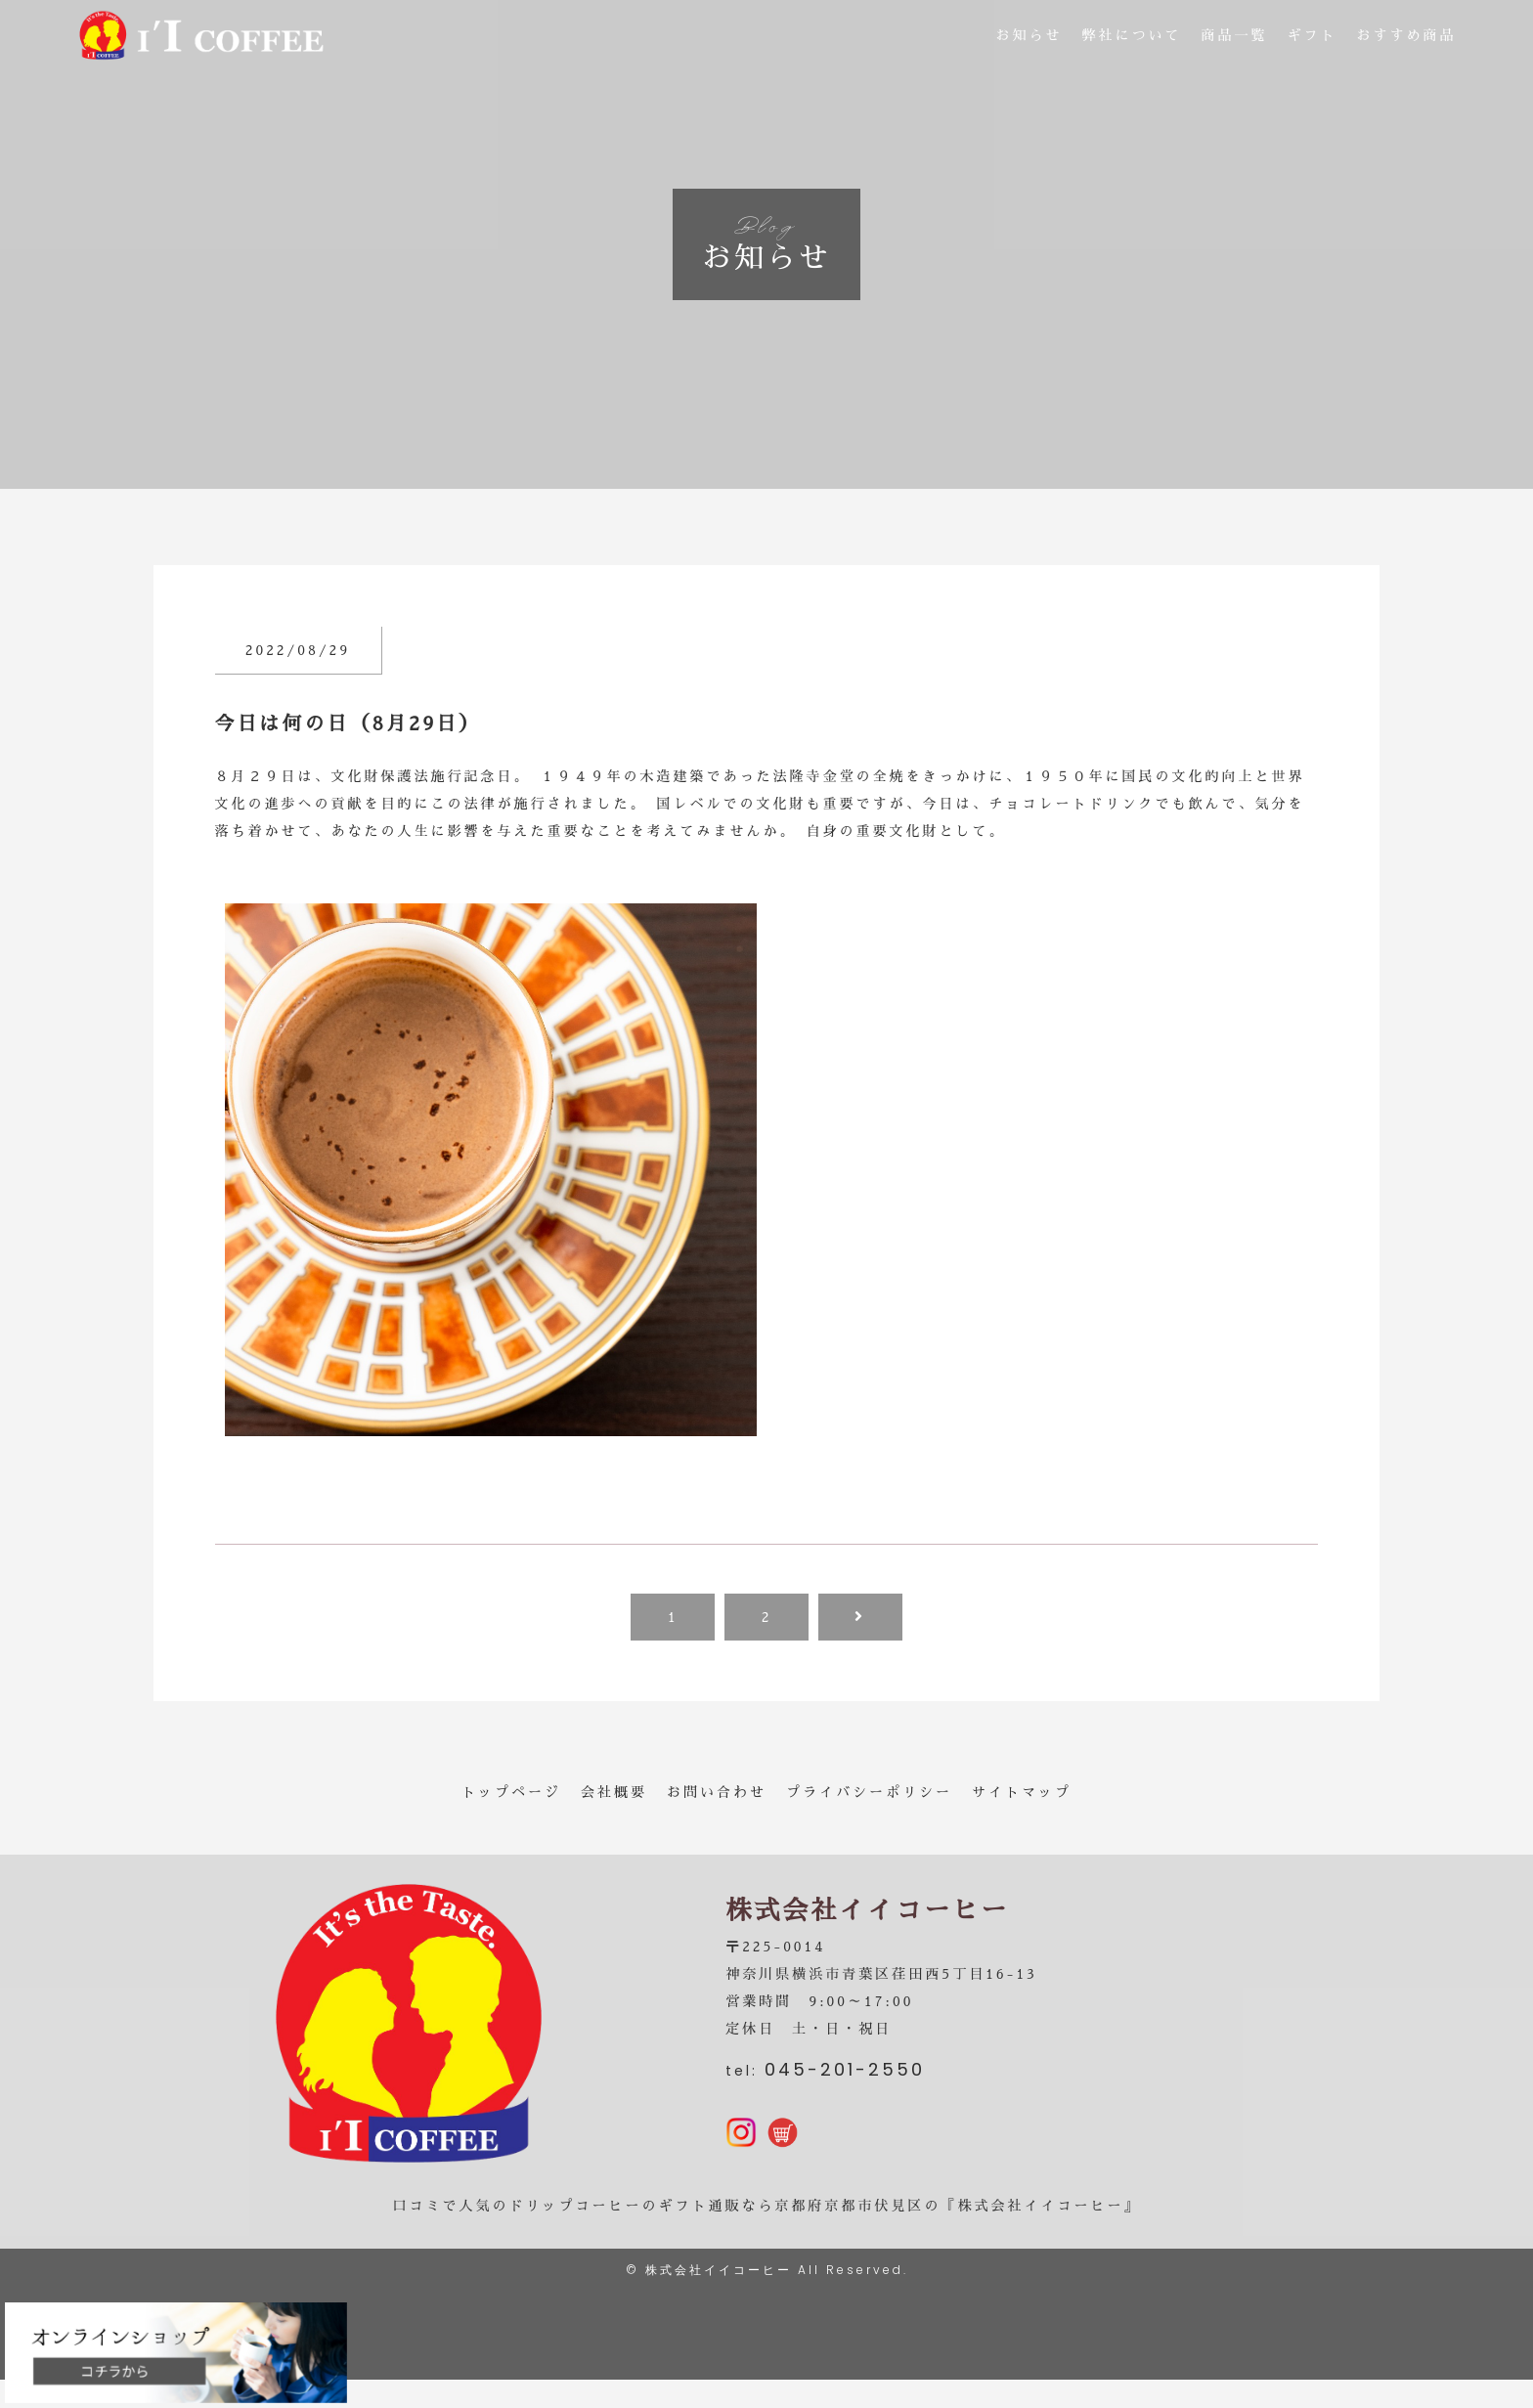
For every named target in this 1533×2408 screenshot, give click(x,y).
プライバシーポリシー (869, 1792)
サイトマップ (1022, 1792)
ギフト (1312, 39)
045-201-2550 (845, 2084)
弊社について (1132, 39)
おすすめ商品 (1407, 39)
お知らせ (1029, 39)
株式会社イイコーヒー (718, 2298)
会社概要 (614, 1792)
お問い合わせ (716, 1792)
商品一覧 (1235, 39)
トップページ (511, 1792)
